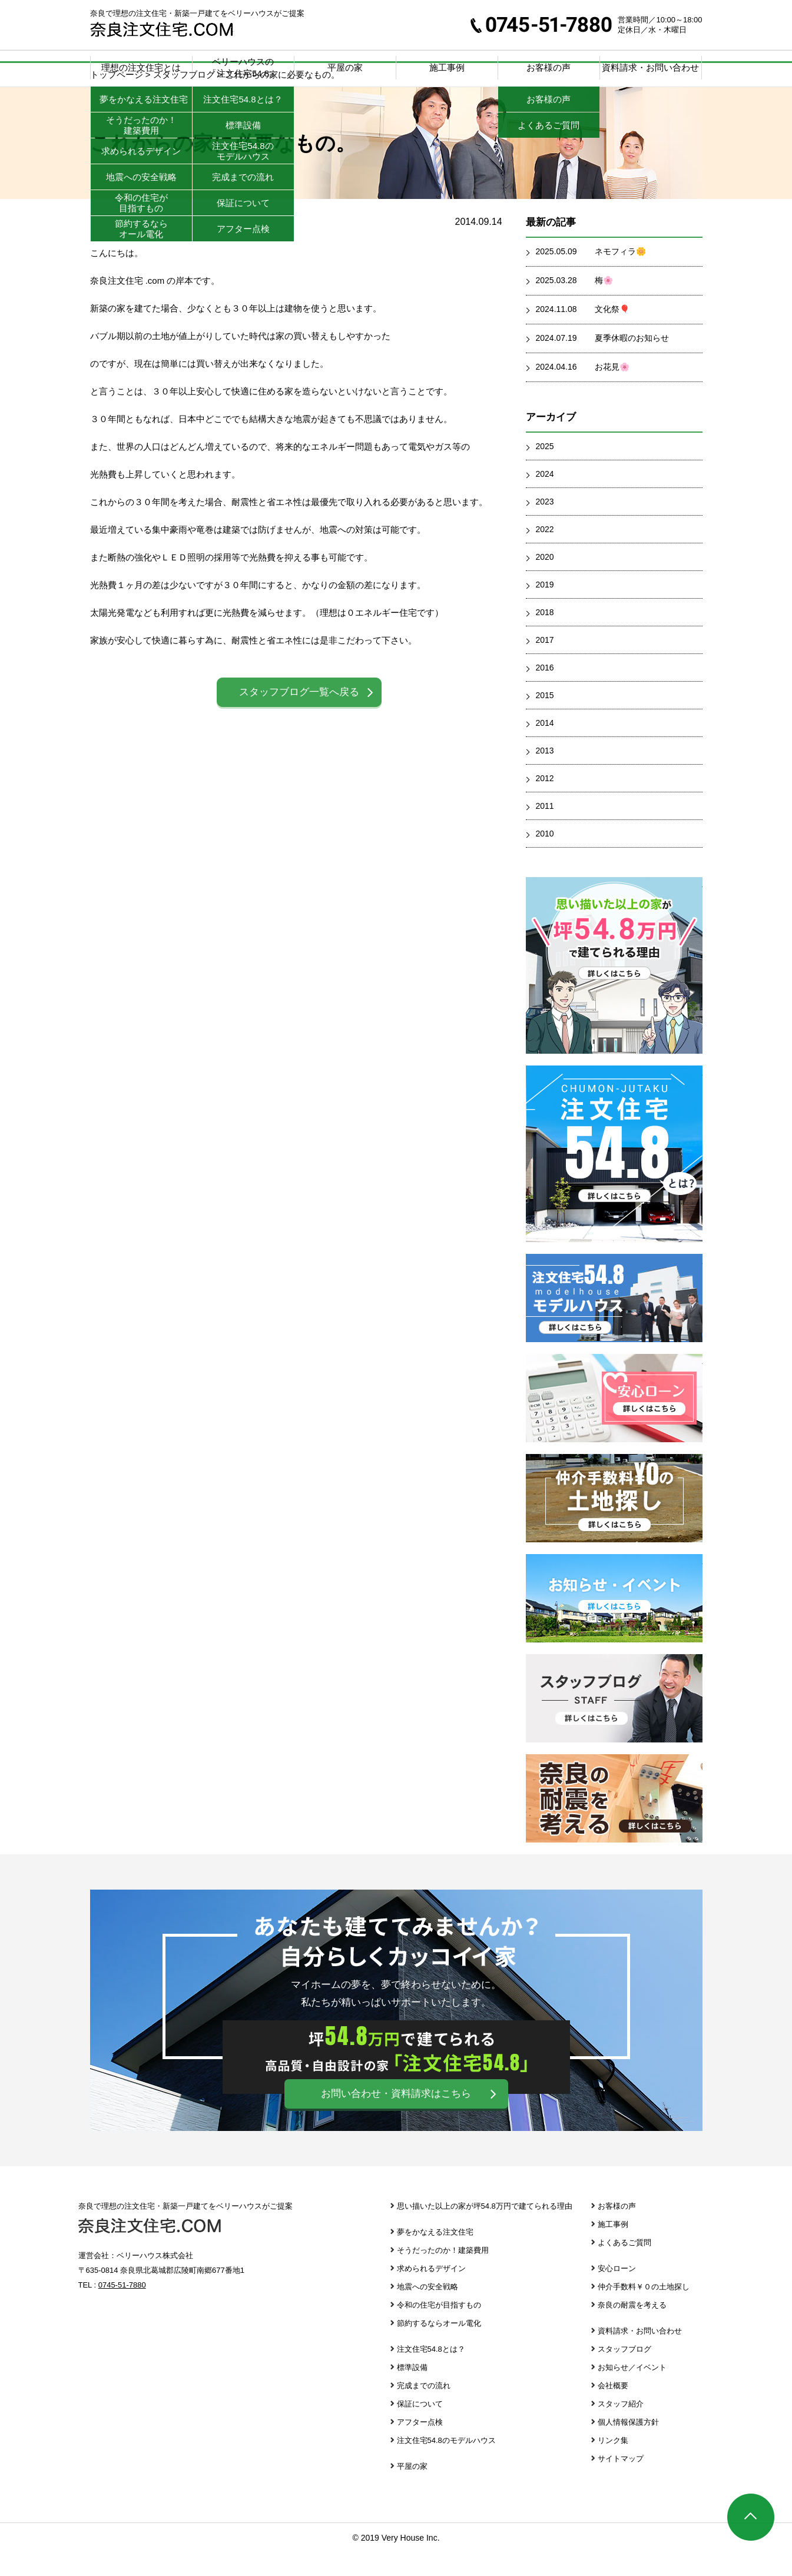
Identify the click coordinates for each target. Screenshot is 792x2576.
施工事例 (447, 67)
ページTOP (750, 2517)
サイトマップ (621, 2482)
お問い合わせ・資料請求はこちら (396, 2117)
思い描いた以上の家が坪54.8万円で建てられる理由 (484, 2229)
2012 (545, 801)
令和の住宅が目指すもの (439, 2328)
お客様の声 (617, 2229)
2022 (545, 552)
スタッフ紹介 (621, 2427)
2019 (545, 608)
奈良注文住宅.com (149, 2249)
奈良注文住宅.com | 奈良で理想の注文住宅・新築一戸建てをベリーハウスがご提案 (161, 29)
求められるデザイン (431, 2292)
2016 (545, 691)
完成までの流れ (423, 2409)
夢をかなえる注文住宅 (435, 2255)
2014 (545, 746)
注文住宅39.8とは (614, 1177)
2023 (545, 525)
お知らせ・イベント (614, 1622)
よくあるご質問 (624, 2266)
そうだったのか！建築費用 (443, 2273)
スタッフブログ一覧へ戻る (299, 715)
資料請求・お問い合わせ (650, 67)
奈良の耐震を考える (614, 1822)
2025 (545, 469)
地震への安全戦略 (427, 2310)
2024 (545, 497)
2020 (545, 580)
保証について (420, 2427)
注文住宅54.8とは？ (431, 2372)
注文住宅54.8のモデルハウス (446, 2463)
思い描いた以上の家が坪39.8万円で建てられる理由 (614, 989)
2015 (545, 718)
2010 (545, 857)
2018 (545, 635)
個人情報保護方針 (628, 2445)
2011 (545, 829)
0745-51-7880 (541, 24)
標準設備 (412, 2390)
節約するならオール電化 (439, 2346)
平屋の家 (345, 67)
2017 (545, 663)
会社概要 (613, 2409)
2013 (545, 774)
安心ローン (614, 1421)
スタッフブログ (614, 1722)
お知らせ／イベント (632, 2390)
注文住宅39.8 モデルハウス (614, 1321)
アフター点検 (420, 2445)
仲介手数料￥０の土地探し (614, 1522)
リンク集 (613, 2463)
